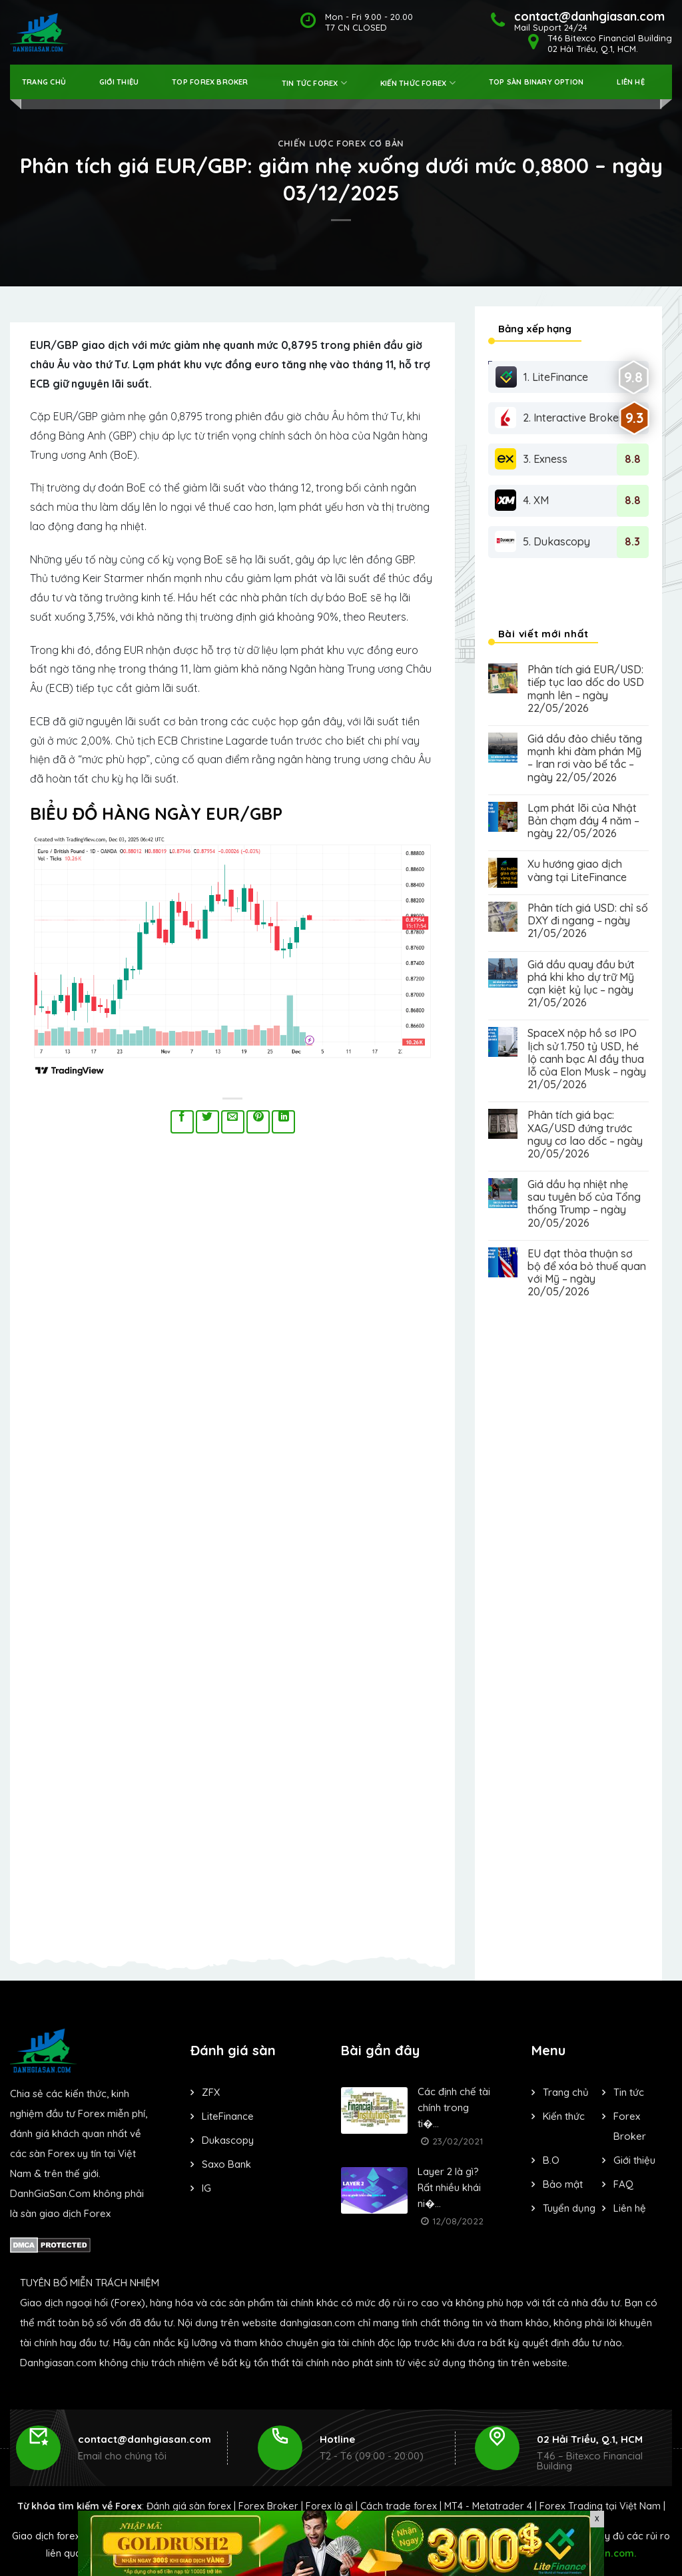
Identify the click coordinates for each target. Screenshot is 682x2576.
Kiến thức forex (418, 83)
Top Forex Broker (210, 82)
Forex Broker (268, 2506)
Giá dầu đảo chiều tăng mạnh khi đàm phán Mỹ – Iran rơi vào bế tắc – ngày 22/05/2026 (584, 758)
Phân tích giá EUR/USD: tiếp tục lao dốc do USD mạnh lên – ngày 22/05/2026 (585, 689)
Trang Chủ (44, 82)
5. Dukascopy (542, 541)
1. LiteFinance (542, 377)
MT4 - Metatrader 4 (488, 2506)
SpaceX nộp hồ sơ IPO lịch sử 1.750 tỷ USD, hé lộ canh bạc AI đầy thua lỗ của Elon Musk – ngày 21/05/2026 (586, 1059)
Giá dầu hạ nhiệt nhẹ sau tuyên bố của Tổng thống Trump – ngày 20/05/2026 (584, 1203)
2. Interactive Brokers (561, 417)
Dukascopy (228, 2140)
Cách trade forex (398, 2506)
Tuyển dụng (569, 2208)
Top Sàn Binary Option (536, 82)
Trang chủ (566, 2092)
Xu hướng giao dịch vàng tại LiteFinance (577, 870)
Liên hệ (631, 82)
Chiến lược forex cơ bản (341, 143)
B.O (551, 2160)
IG (206, 2188)
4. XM (522, 500)
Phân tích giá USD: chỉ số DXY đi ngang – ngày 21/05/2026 (587, 921)
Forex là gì (329, 2506)
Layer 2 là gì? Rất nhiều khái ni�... (449, 2187)
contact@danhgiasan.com (144, 2439)
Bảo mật (563, 2184)
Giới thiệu (119, 82)
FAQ (623, 2184)
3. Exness (531, 459)
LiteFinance (228, 2116)
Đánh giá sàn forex (189, 2506)
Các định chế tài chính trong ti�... (454, 2107)
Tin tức (628, 2092)
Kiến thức (564, 2116)
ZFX (211, 2092)
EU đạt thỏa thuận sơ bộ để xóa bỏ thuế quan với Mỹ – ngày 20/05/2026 (586, 1273)
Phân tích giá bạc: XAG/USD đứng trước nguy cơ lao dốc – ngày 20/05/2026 (585, 1134)
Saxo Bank (226, 2164)
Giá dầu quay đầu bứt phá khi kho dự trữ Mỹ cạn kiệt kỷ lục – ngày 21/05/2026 (581, 984)
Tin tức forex (314, 83)
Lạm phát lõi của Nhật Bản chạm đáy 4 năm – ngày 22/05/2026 (583, 821)
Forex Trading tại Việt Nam (600, 2506)
